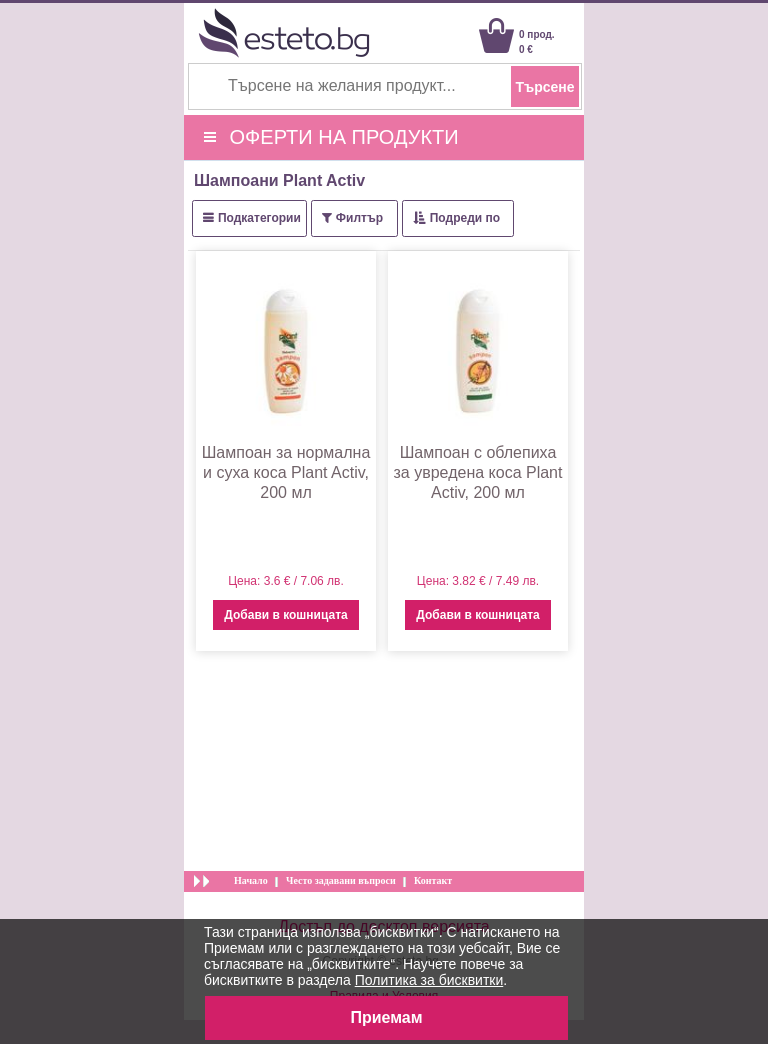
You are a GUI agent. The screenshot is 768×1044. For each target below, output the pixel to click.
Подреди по (465, 218)
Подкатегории (259, 218)
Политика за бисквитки (429, 980)
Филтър (359, 218)
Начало (251, 880)
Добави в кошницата (285, 615)
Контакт (433, 880)
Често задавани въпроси (341, 880)
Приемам (386, 1017)
